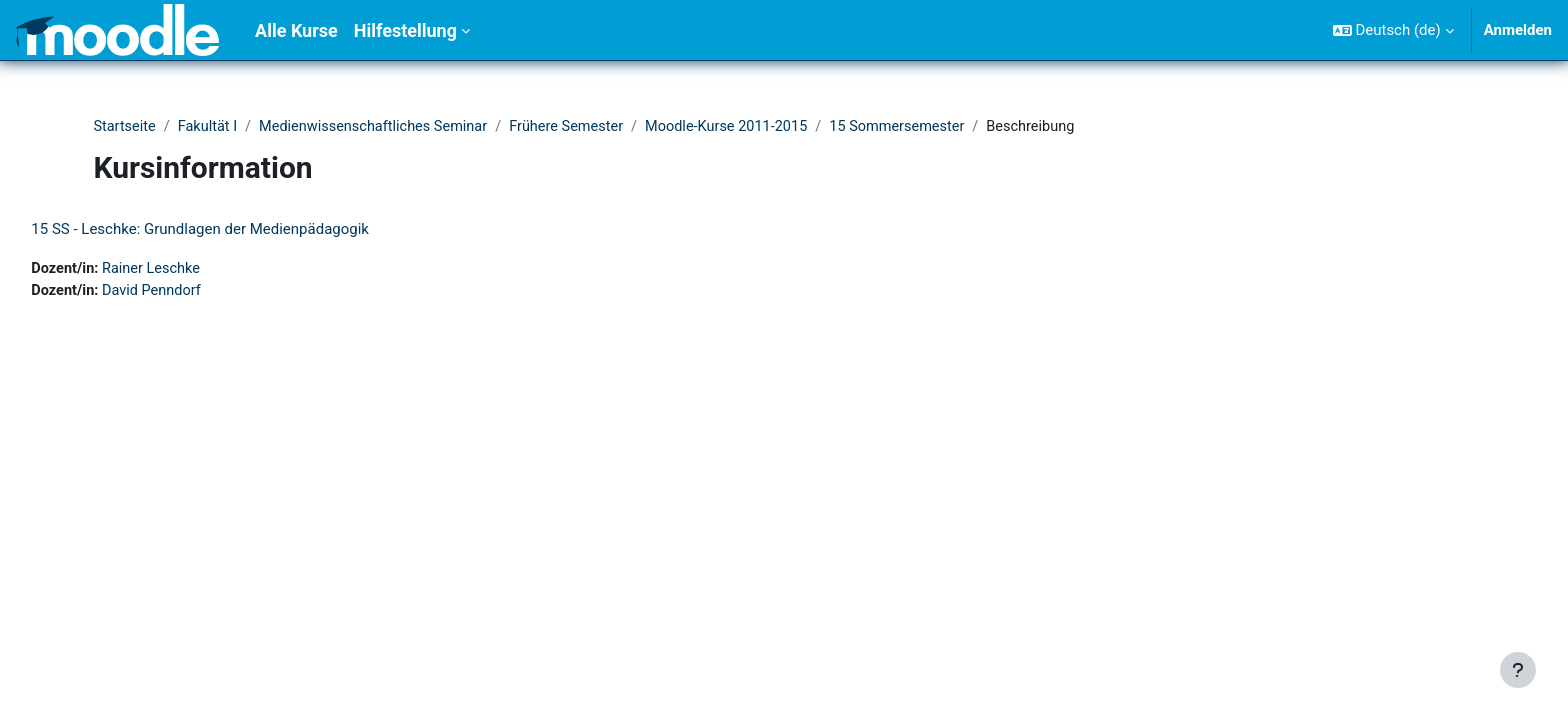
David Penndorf (200, 292)
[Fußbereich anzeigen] (1518, 670)
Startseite (125, 127)
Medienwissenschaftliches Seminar (382, 127)
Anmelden (1518, 30)
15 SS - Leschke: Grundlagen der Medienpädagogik (245, 230)
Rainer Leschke (199, 270)
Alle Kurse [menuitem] (296, 30)
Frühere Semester (581, 127)
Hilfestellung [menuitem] (405, 30)
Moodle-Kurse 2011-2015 (746, 127)
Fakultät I (211, 127)
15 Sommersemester (923, 127)
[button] (1393, 30)
